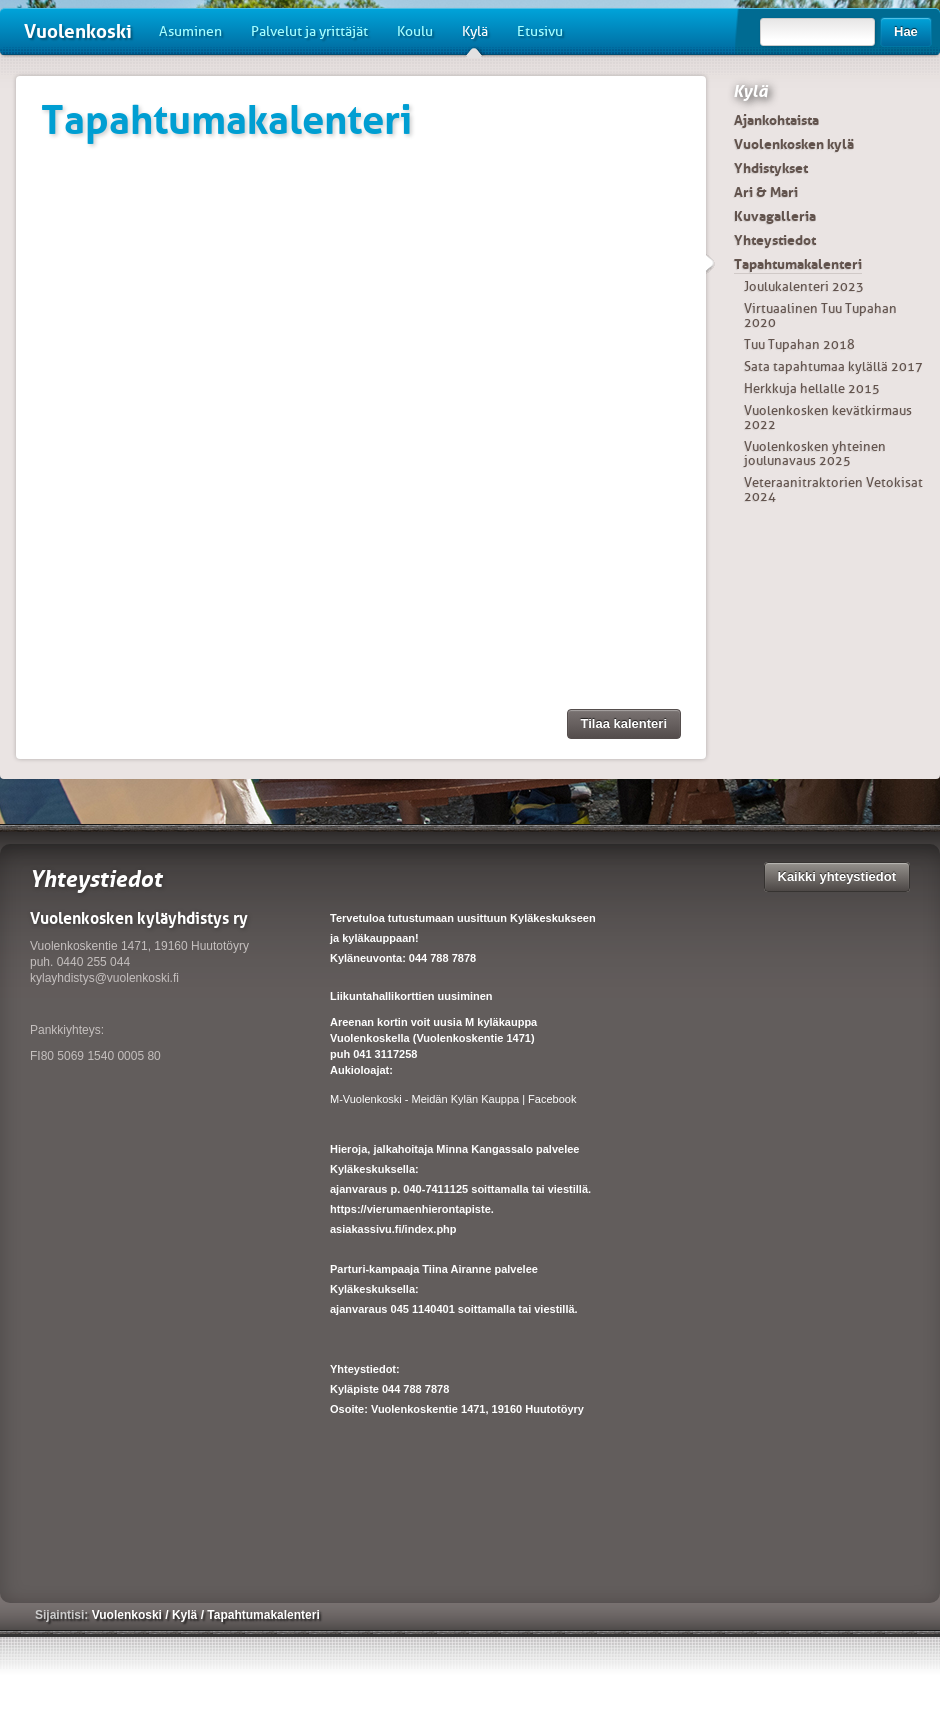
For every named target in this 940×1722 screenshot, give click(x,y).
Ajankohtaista (776, 120)
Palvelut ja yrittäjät (309, 31)
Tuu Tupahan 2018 (799, 344)
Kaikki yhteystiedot (837, 876)
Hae (906, 31)
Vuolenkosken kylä (794, 144)
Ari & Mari (766, 192)
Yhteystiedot (775, 240)
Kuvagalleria (775, 216)
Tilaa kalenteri (624, 723)
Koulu (415, 31)
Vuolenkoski (78, 31)
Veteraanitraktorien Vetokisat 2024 (833, 489)
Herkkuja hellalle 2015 (812, 388)
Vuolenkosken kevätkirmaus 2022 (828, 417)
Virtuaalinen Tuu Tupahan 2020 (820, 315)
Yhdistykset (771, 168)
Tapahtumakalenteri (798, 264)
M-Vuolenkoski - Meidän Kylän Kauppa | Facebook (453, 1099)
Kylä (475, 39)
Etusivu (540, 31)
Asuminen (190, 31)
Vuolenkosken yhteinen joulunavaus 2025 (815, 453)
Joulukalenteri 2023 (804, 286)
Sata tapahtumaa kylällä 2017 (833, 366)
